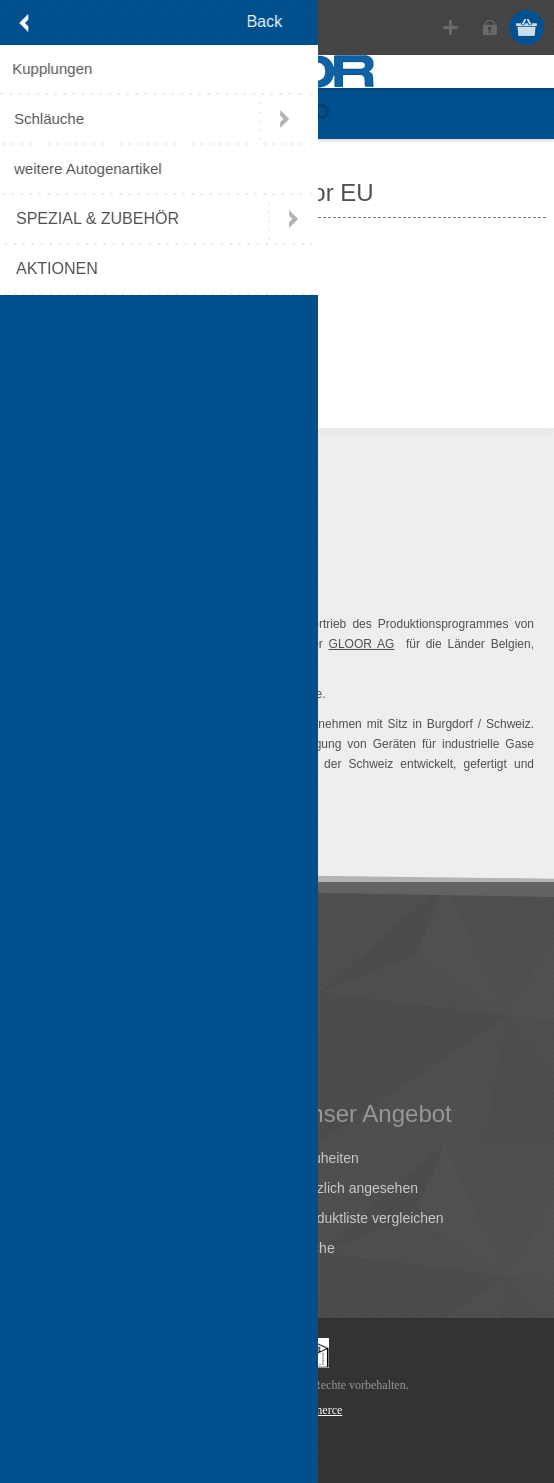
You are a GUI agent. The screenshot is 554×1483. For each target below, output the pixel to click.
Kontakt (51, 1040)
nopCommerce (307, 1410)
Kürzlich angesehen (356, 1188)
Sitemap (53, 1070)
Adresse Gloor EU (84, 1010)
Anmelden (489, 27)
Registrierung (450, 27)
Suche (315, 1248)
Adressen (57, 1188)
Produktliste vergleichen (369, 1218)
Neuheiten (327, 1158)
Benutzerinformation (90, 1158)
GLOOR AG (362, 644)
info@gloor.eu (82, 368)
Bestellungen (68, 1218)
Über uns (56, 980)
